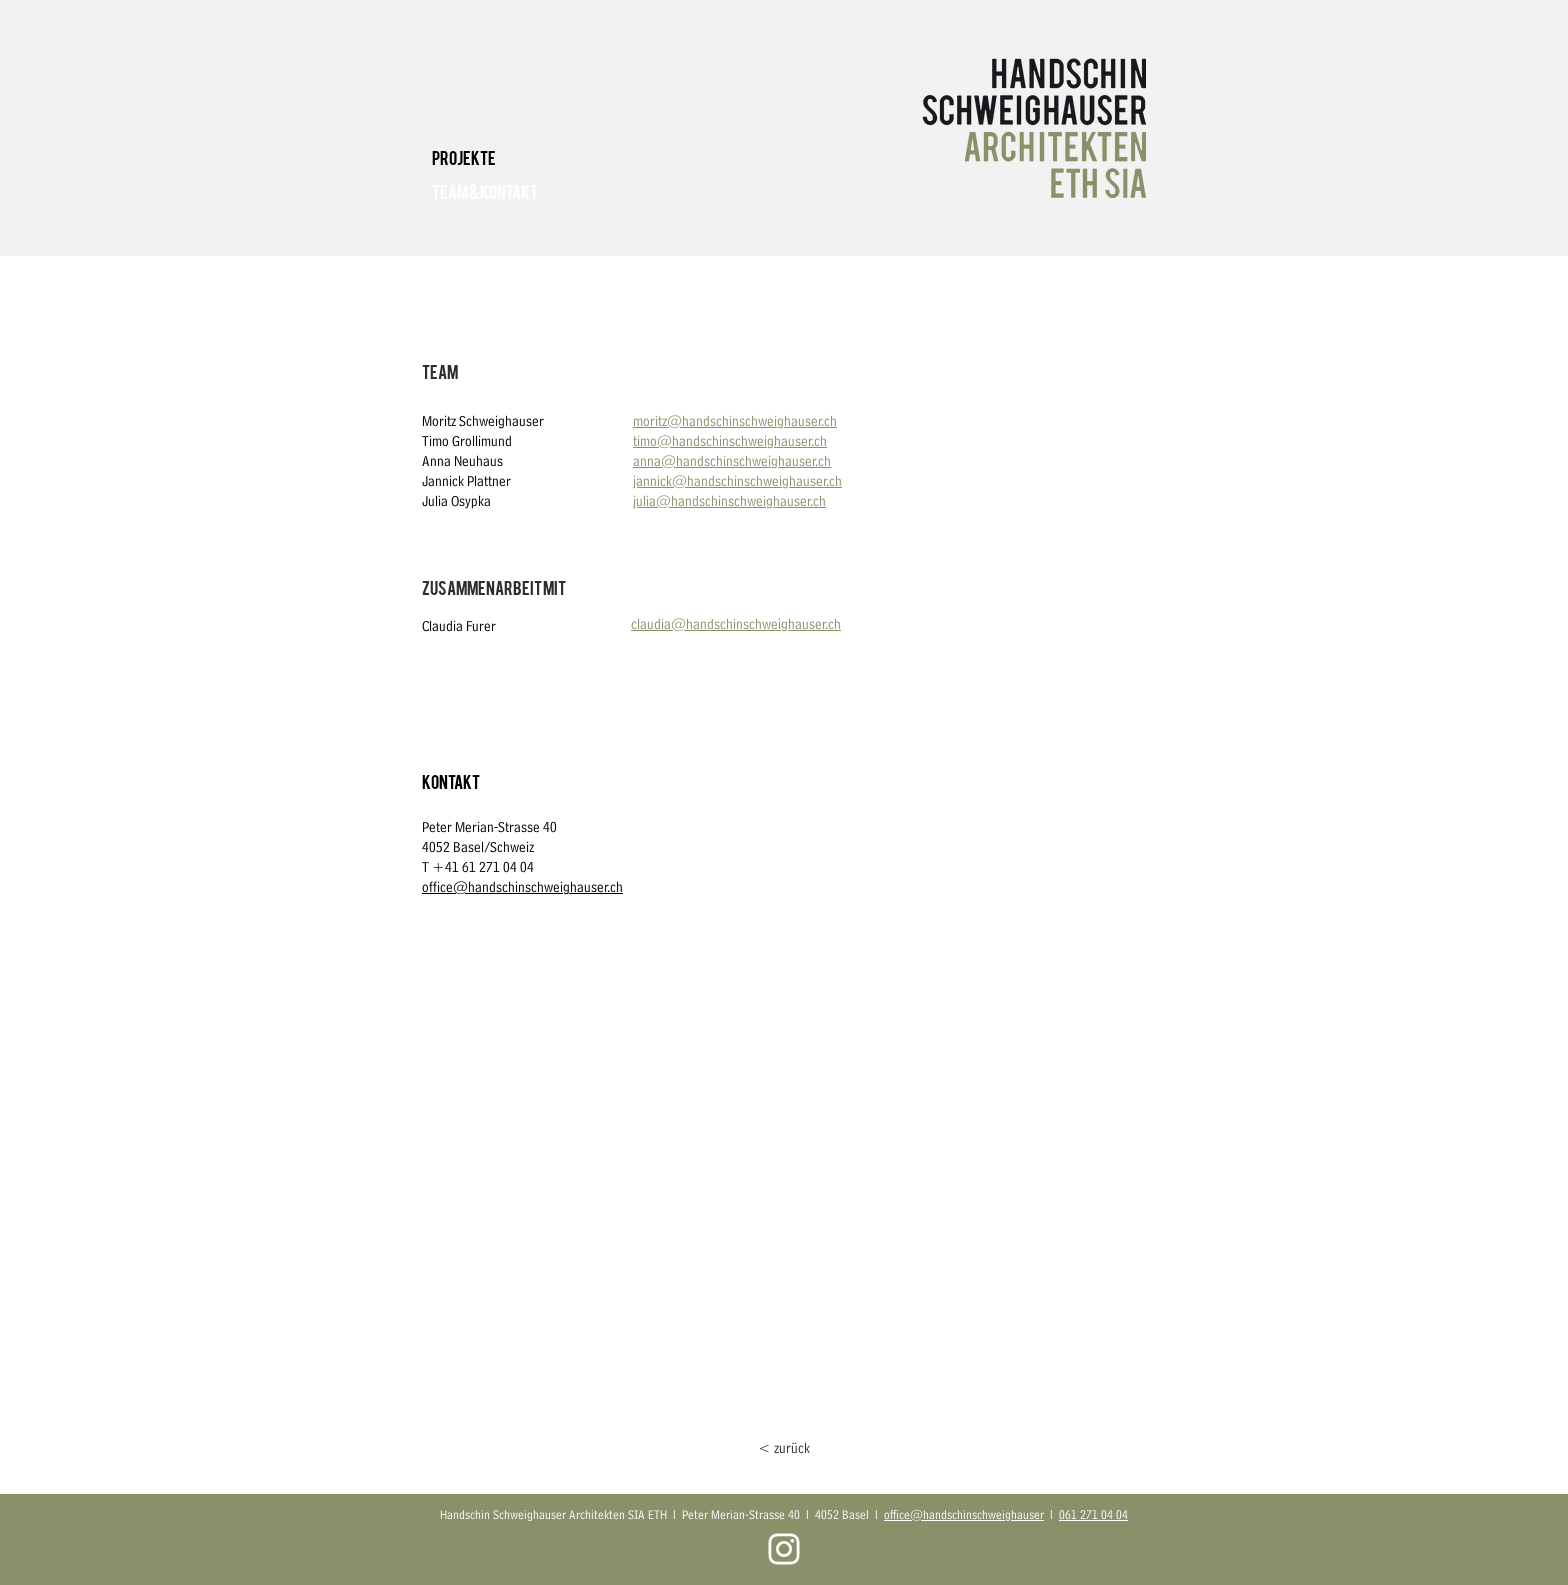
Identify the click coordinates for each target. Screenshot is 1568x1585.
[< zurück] (784, 1448)
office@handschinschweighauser (964, 1514)
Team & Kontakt (485, 190)
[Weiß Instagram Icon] (784, 1549)
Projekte (464, 156)
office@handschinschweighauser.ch (522, 887)
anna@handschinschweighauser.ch (732, 461)
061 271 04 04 (1093, 1514)
